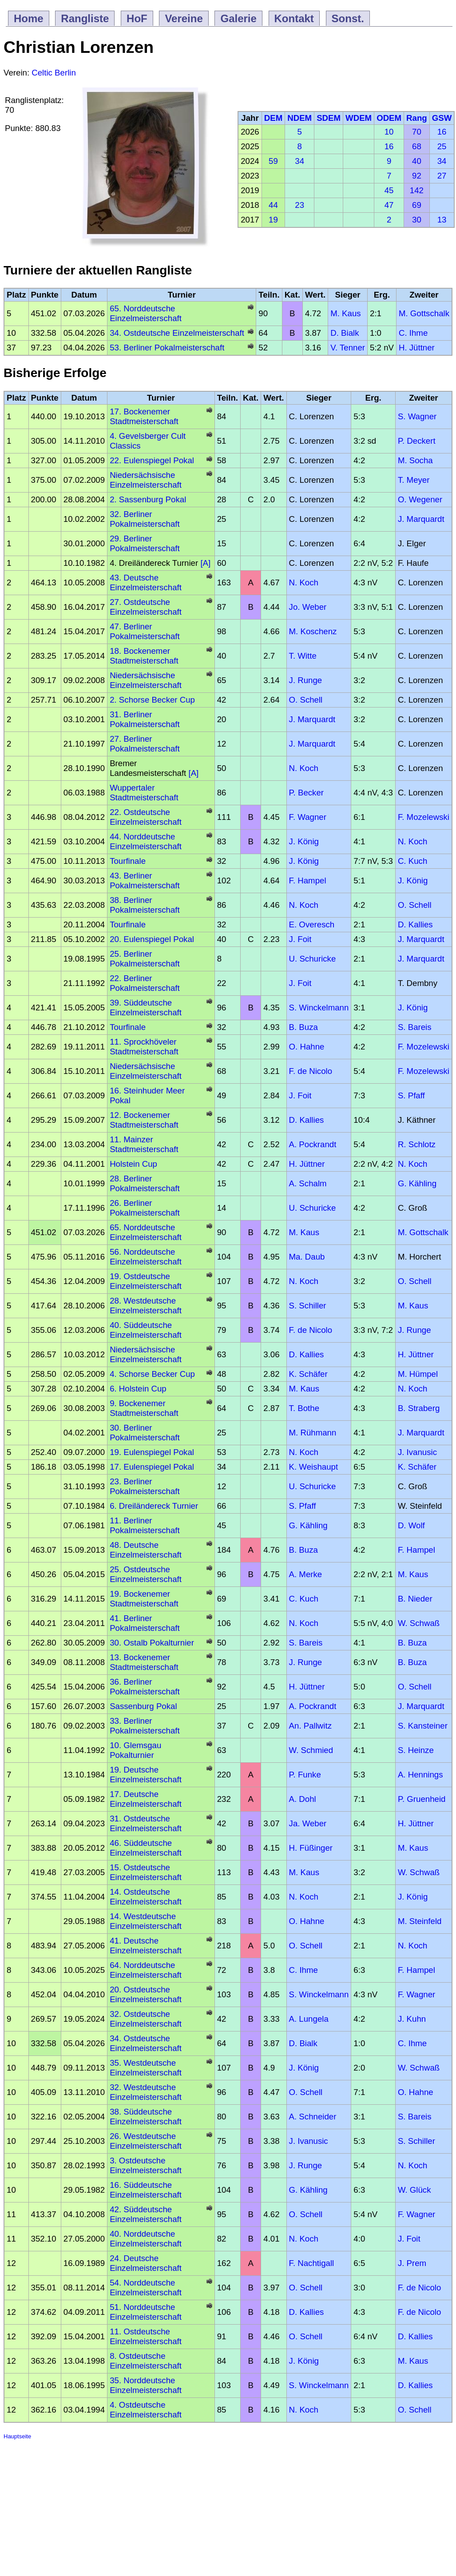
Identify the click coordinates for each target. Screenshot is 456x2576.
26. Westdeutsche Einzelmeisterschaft (146, 2141)
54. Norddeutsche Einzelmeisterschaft (146, 2287)
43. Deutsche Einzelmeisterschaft (146, 582)
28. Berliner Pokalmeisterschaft (145, 1183)
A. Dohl (302, 1799)
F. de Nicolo (310, 1071)
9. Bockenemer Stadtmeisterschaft (144, 1408)
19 (273, 219)
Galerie (238, 18)
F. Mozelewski (423, 817)
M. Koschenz (313, 631)
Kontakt (294, 18)
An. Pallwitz (310, 1725)
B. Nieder (415, 1598)
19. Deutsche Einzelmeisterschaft (146, 1774)
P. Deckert (417, 440)
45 (389, 190)
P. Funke (305, 1774)
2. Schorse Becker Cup (152, 699)
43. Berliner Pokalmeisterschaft (145, 880)
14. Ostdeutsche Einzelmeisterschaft (146, 1896)
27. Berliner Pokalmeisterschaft (145, 743)
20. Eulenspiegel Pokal (152, 939)
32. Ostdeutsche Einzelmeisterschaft (146, 2018)
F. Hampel (307, 880)
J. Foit (300, 939)
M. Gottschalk (424, 313)
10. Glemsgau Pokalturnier (135, 1750)
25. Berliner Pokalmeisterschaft (145, 958)
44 (273, 205)
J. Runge (305, 680)
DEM (273, 118)
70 (416, 131)
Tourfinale (128, 861)
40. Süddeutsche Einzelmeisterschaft (146, 1330)
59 (273, 161)
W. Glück (414, 2189)
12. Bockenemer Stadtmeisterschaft (144, 1119)
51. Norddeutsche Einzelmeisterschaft (146, 2312)
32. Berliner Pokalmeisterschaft (145, 519)
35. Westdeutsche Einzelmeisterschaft (146, 2067)
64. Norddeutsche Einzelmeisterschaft (146, 1970)
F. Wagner (307, 817)
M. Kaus (345, 313)
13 (442, 219)
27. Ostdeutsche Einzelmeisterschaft (146, 606)
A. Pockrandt (313, 1144)
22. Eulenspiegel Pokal (152, 460)
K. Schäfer (308, 1374)
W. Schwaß (419, 1623)
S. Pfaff (411, 1095)
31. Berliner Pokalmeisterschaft (145, 719)
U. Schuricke (312, 958)
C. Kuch (412, 861)
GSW (442, 118)
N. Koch (303, 582)
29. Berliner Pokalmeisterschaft (145, 543)
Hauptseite (17, 2436)
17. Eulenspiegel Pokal (152, 1466)
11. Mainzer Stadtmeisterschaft (144, 1144)
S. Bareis (415, 1027)
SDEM (329, 118)
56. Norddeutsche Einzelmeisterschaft (146, 1256)
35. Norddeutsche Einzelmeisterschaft (146, 2385)
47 (389, 205)
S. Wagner (417, 416)
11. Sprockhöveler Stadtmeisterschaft (144, 1046)
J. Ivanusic (417, 1452)
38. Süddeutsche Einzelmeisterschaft (146, 2116)
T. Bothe (304, 1408)
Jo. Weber (308, 607)
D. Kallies (415, 924)
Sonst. (348, 18)
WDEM (358, 118)
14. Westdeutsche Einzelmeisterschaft (146, 1921)
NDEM (299, 118)
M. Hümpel (418, 1374)
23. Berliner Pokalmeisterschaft (145, 1486)
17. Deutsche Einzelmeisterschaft (146, 1799)
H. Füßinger (311, 1847)
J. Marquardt (421, 519)
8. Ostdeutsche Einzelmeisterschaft (146, 2360)
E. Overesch (312, 924)
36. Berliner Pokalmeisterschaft (145, 1686)
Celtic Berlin (54, 72)
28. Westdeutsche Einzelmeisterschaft (146, 1305)
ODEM (389, 118)
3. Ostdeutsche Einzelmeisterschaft (146, 2165)
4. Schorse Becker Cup (152, 1374)
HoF (137, 18)
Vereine (183, 18)
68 (416, 146)
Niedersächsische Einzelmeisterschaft (146, 479)
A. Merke (305, 1574)
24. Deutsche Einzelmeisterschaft (146, 2263)
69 (416, 205)
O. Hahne (307, 1046)
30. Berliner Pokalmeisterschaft (145, 1432)
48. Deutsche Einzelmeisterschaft (146, 1549)
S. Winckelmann (319, 1007)
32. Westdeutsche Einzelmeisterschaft (146, 2092)
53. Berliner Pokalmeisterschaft (167, 347)
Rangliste (85, 18)
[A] (204, 563)
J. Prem (412, 2263)
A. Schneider (313, 2116)
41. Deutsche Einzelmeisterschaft (146, 1945)
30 (416, 219)
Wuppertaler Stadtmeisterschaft (144, 792)
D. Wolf (411, 1525)
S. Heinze (416, 1750)
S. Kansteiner (423, 1725)
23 (299, 205)
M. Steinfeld (420, 1921)
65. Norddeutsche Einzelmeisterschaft (146, 313)
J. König (304, 841)
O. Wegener (420, 499)
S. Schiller (307, 1305)
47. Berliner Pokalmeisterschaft (145, 631)
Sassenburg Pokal (143, 1706)
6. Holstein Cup (138, 1388)
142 (417, 190)
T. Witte (303, 655)
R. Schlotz (417, 1144)
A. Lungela (309, 2018)
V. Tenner (347, 347)
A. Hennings (420, 1774)
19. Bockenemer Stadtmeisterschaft (144, 1598)
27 (442, 175)
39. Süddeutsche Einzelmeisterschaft (146, 1007)
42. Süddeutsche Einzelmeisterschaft (146, 2214)
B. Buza (303, 1027)
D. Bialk (344, 333)
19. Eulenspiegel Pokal (152, 1452)
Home (29, 18)
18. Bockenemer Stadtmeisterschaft (144, 655)
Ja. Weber (308, 1823)
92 (416, 175)
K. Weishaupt (313, 1466)
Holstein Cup (133, 1164)
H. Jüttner (417, 347)
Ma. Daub (307, 1256)
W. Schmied (311, 1750)
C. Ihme (413, 333)
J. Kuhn (412, 2018)
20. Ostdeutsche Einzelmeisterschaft (146, 1994)
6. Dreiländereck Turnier (154, 1506)
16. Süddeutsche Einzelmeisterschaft (146, 2189)
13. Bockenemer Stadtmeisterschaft (144, 1662)
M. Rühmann (313, 1432)
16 (442, 131)
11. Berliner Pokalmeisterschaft (145, 1525)
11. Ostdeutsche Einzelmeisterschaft (146, 2336)
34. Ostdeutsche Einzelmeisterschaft (177, 333)
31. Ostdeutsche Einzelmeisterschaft (146, 1823)
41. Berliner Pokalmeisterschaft (145, 1623)
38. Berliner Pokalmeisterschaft (145, 904)
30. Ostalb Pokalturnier (152, 1642)
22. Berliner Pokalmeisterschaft (145, 983)
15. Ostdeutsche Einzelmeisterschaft (146, 1872)
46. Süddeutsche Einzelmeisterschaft (146, 1847)
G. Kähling (417, 1183)
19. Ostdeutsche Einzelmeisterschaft (146, 1281)
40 (416, 161)
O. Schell (306, 699)
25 (442, 146)
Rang (416, 118)
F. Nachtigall (311, 2263)
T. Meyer (414, 480)
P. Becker (306, 792)
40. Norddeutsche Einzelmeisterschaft (146, 2238)
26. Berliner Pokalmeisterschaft (145, 1207)
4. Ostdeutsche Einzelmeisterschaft (146, 2409)
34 (299, 161)
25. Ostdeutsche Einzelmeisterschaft (146, 1574)
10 (389, 131)
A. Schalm (308, 1183)
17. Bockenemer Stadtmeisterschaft (144, 416)
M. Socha (415, 460)
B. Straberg (419, 1408)
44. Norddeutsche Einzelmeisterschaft (146, 841)
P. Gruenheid (422, 1799)
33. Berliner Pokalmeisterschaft (145, 1725)
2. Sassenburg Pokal (148, 499)
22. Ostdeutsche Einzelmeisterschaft (146, 817)
